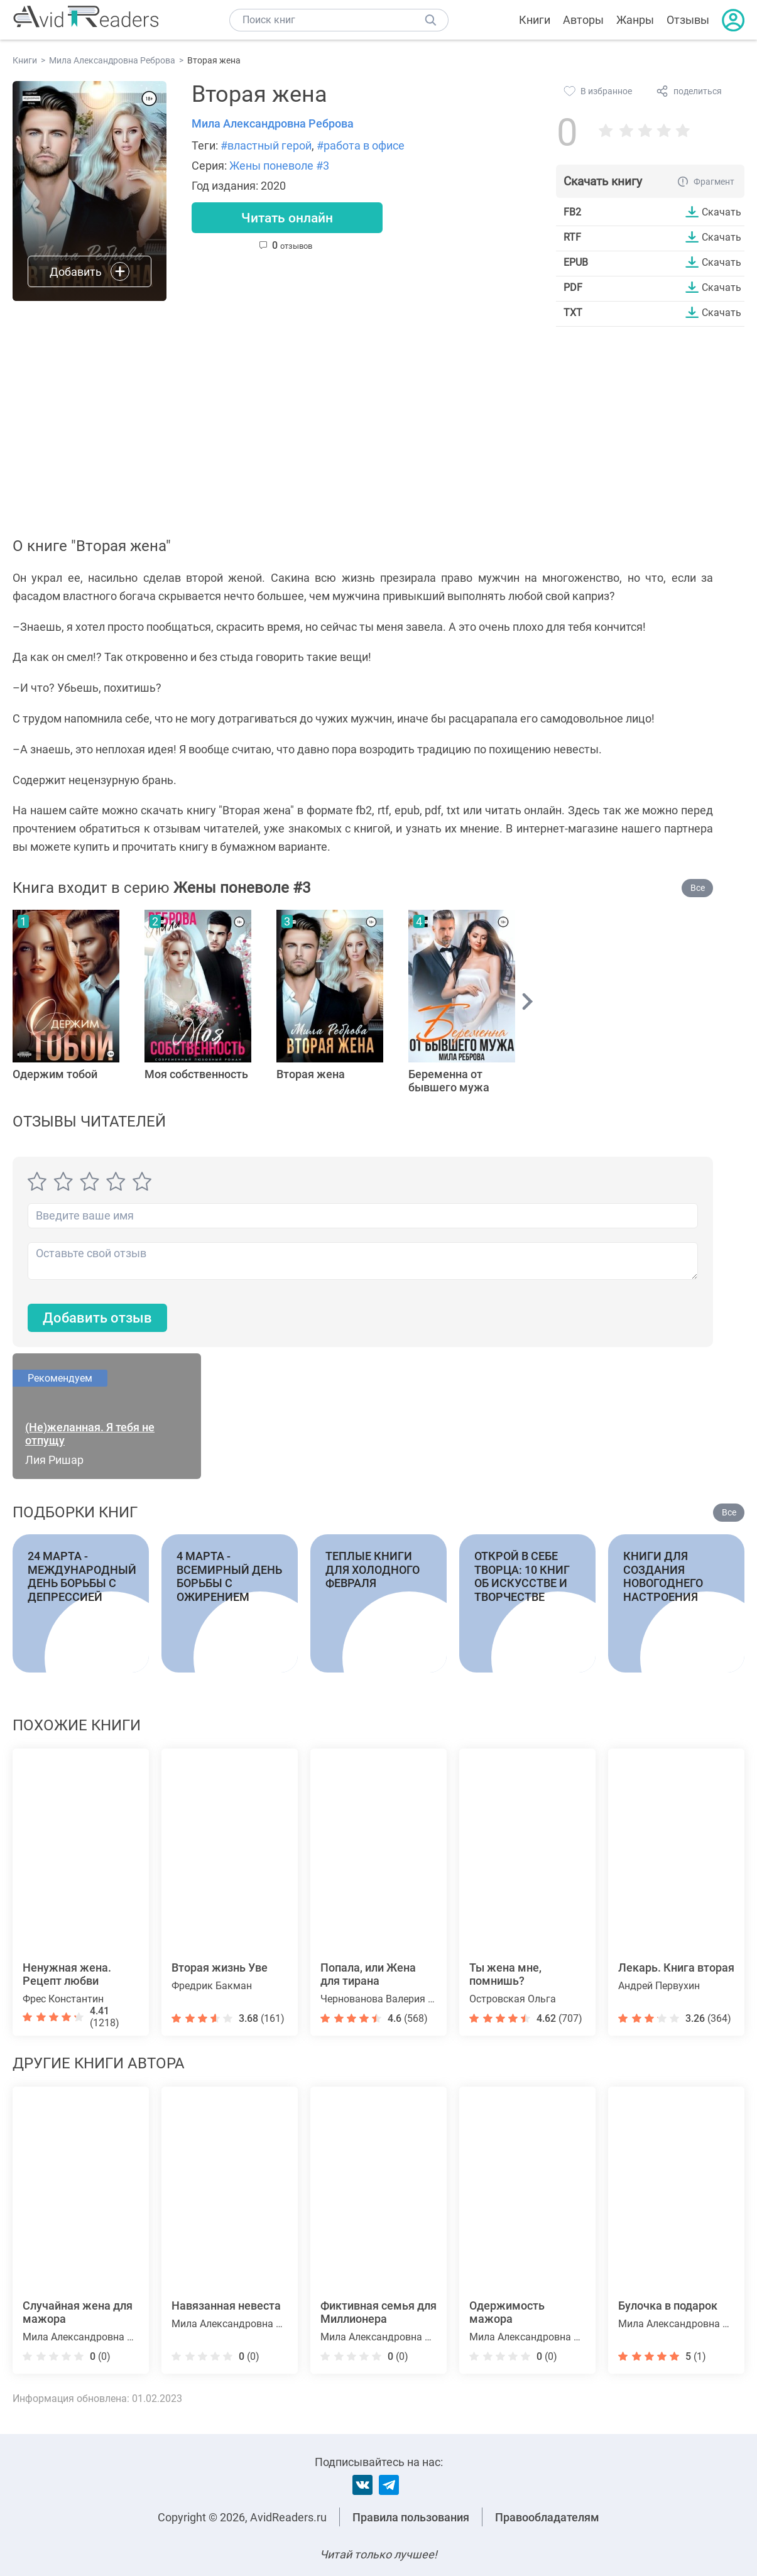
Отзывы (688, 19)
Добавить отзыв (97, 1318)
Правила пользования (410, 2517)
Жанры (635, 19)
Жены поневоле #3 (279, 165)
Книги (534, 19)
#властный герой (266, 145)
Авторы (583, 19)
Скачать (721, 211)
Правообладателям (547, 2517)
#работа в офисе (361, 145)
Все (697, 888)
